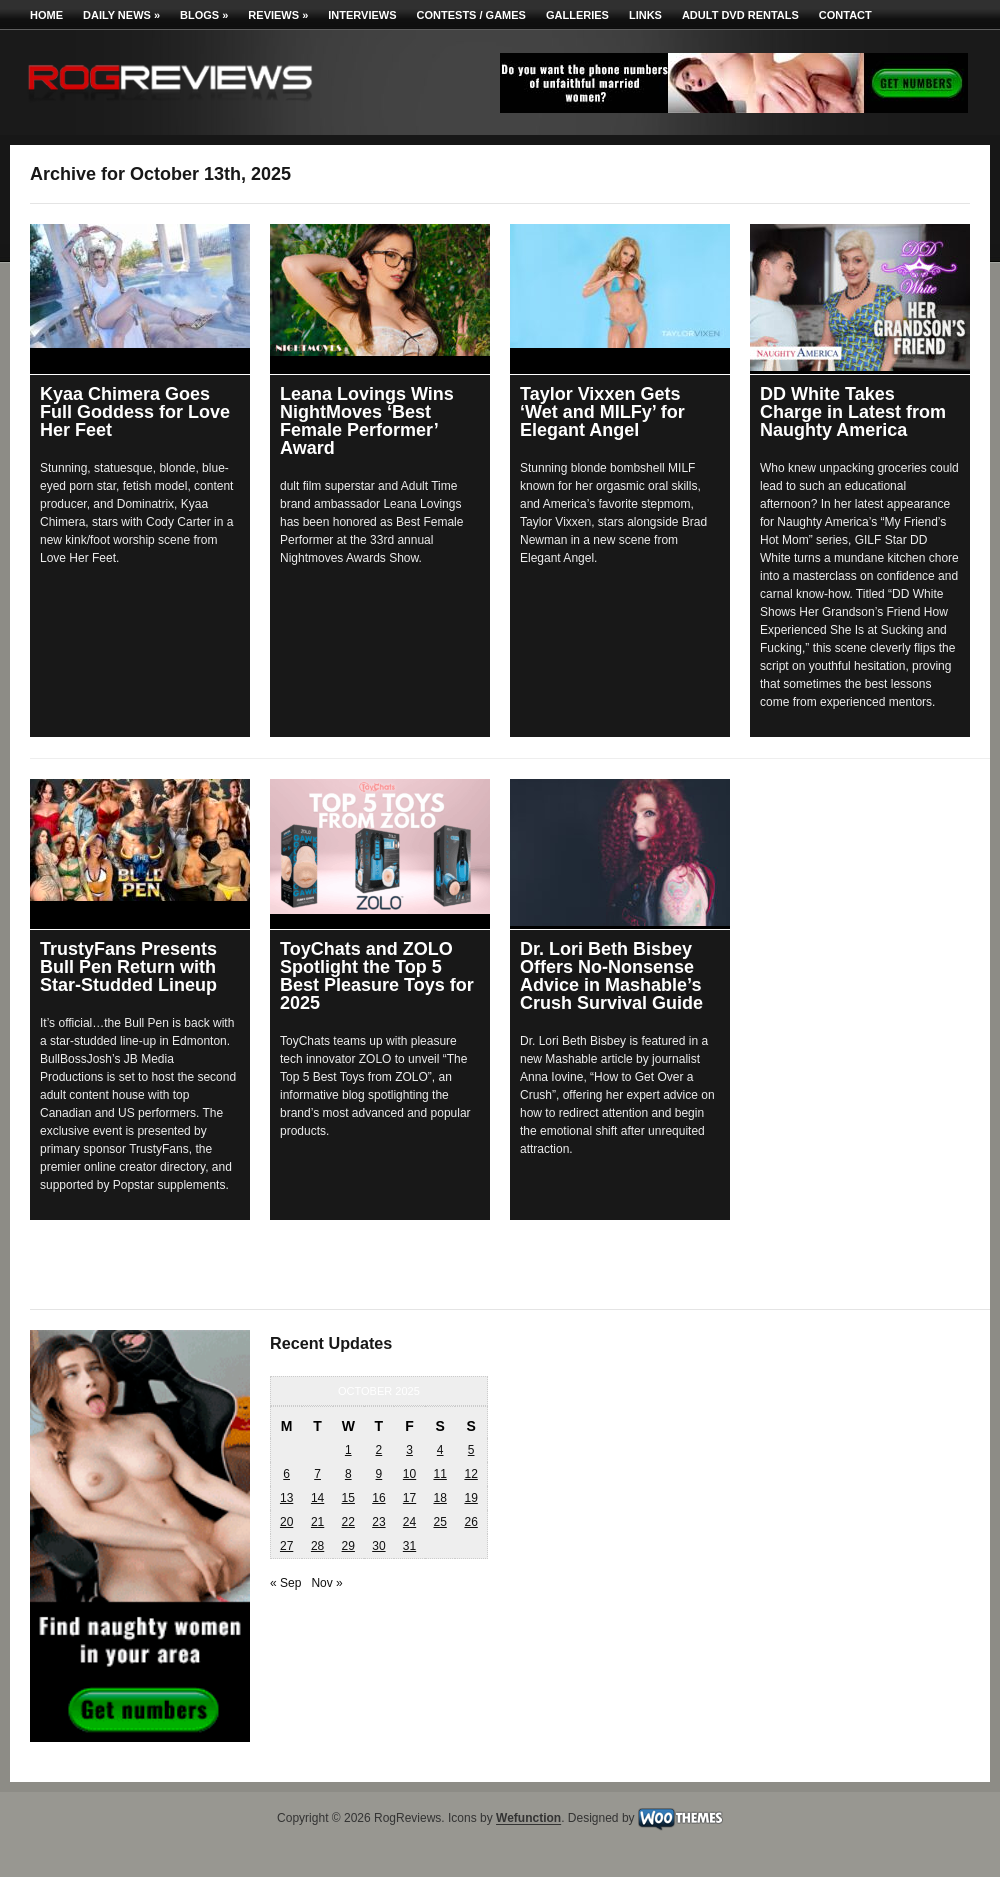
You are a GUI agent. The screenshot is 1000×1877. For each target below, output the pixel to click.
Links (645, 15)
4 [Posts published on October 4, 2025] (440, 1450)
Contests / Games (471, 15)
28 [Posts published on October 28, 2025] (317, 1546)
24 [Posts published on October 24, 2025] (409, 1522)
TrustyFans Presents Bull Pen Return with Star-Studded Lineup (128, 967)
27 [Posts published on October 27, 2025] (286, 1546)
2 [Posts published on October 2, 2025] (379, 1450)
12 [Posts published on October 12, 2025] (470, 1474)
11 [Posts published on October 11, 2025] (439, 1474)
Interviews (362, 15)
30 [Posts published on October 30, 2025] (378, 1546)
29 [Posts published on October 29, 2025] (348, 1546)
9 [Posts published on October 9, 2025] (379, 1474)
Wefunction (528, 1819)
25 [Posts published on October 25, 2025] (439, 1522)
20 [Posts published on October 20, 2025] (286, 1522)
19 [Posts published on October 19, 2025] (470, 1498)
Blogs (204, 15)
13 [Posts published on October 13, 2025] (286, 1498)
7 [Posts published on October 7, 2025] (317, 1474)
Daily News (121, 15)
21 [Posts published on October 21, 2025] (317, 1522)
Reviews (278, 15)
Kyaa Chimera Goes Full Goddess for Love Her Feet (135, 412)
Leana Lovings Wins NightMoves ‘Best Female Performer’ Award (367, 421)
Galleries (577, 15)
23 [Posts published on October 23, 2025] (378, 1522)
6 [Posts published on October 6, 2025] (286, 1474)
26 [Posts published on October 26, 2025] (470, 1522)
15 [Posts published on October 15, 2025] (348, 1498)
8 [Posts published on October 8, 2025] (348, 1474)
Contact (845, 15)
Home (46, 15)
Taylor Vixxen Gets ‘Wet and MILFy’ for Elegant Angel (602, 412)
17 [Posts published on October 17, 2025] (409, 1498)
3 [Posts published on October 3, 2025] (409, 1450)
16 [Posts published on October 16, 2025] (378, 1498)
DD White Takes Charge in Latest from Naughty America (853, 412)
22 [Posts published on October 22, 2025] (348, 1522)
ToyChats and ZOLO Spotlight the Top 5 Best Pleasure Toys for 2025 (377, 976)
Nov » (326, 1583)
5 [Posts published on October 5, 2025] (471, 1450)
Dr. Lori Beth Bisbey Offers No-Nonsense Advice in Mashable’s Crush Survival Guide (611, 976)
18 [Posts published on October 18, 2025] (439, 1498)
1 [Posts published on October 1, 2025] (348, 1450)
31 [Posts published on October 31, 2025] (409, 1546)
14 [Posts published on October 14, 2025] (317, 1498)
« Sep (285, 1583)
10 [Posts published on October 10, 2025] (409, 1474)
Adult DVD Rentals (740, 15)
